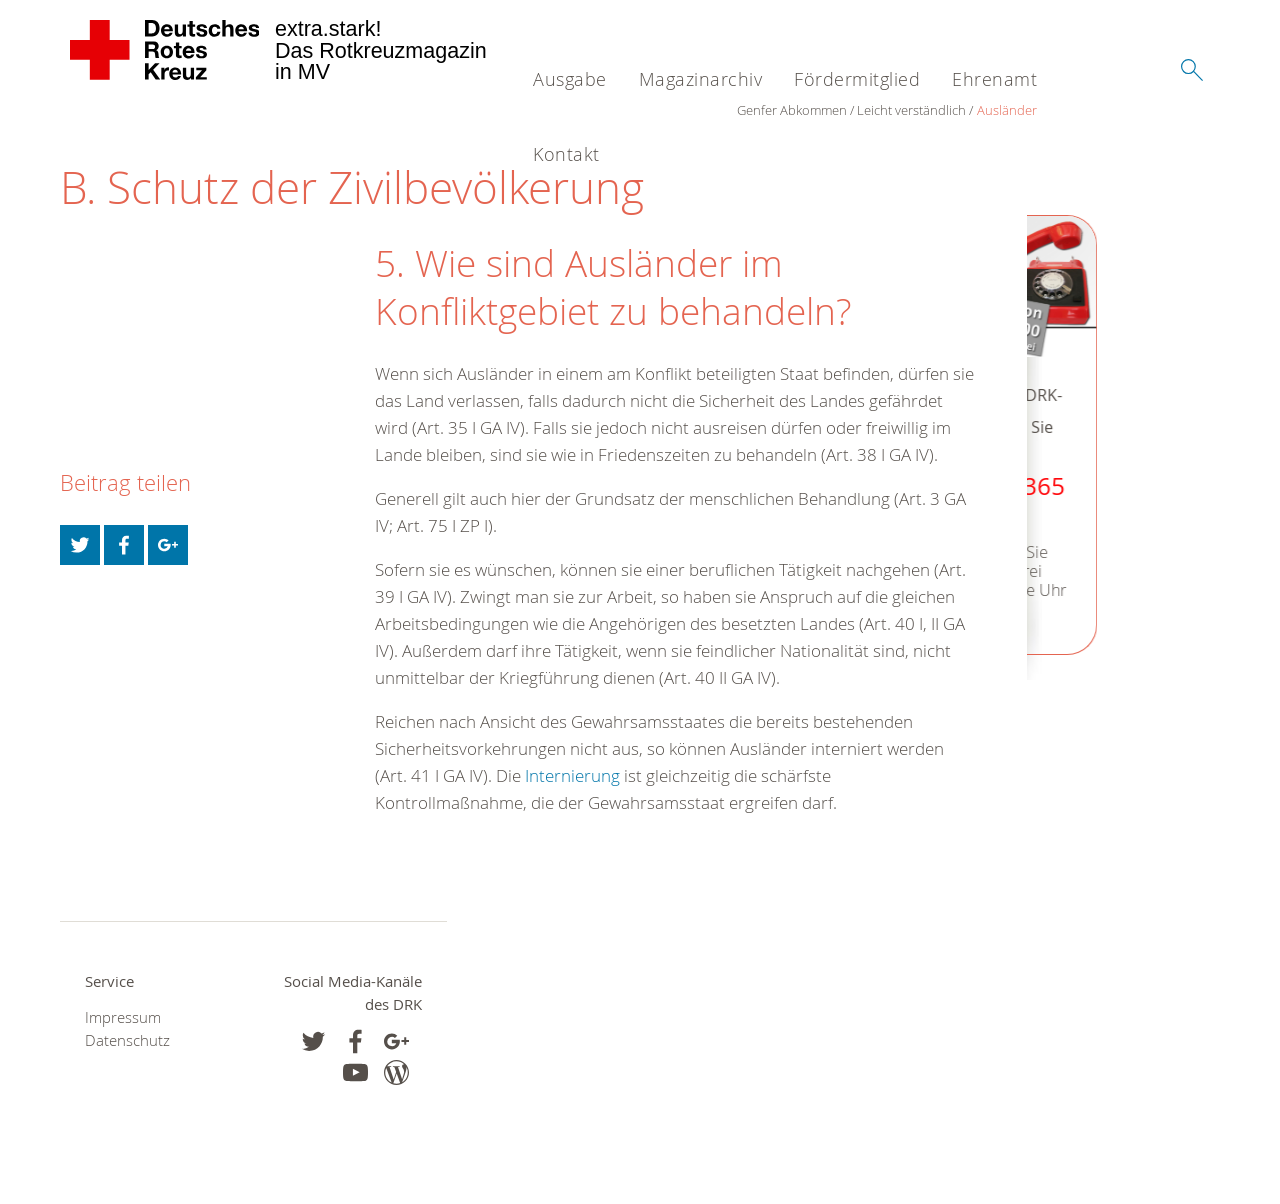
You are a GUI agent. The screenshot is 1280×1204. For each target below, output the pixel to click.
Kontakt (566, 154)
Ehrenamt (994, 79)
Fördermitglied (857, 79)
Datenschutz (127, 1040)
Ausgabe (570, 79)
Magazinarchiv (701, 79)
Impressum (123, 1017)
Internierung (572, 775)
